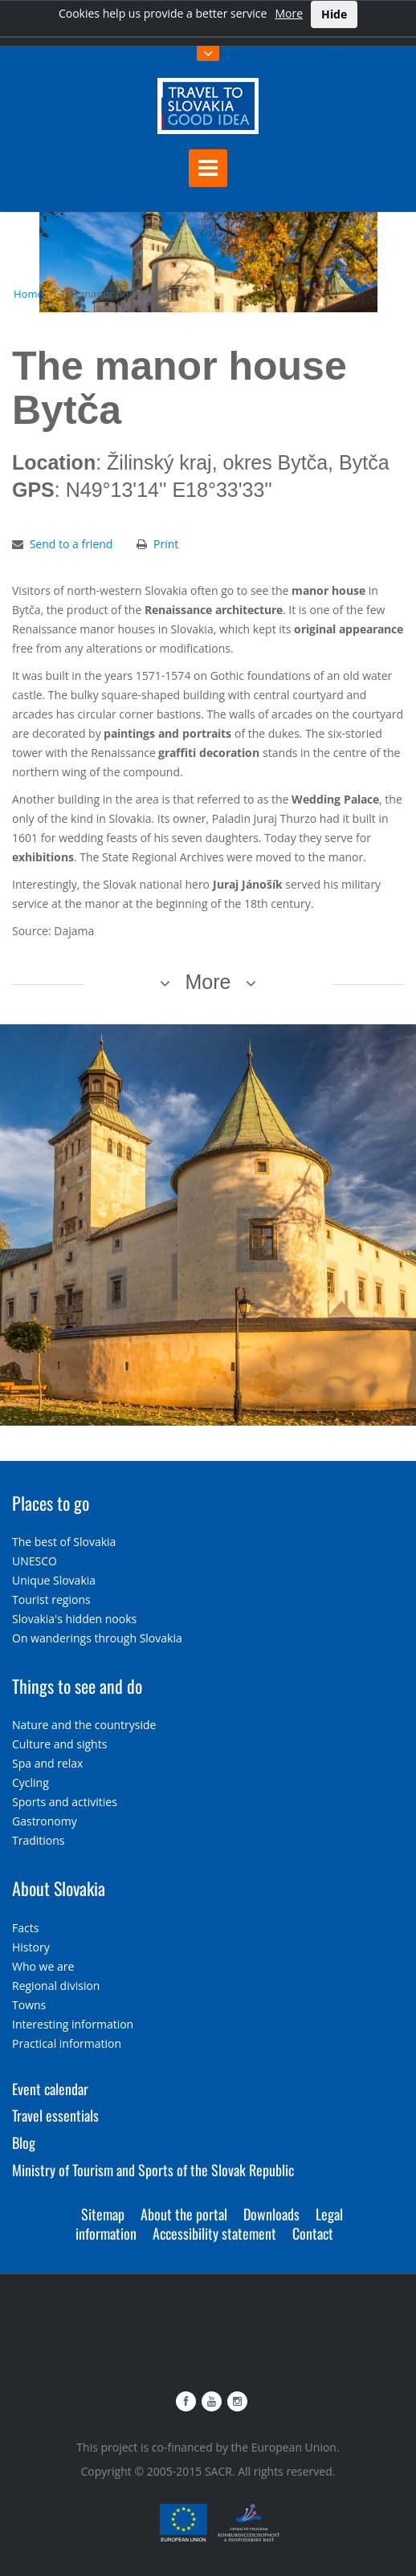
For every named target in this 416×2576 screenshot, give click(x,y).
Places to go (50, 1503)
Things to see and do (77, 1686)
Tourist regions (51, 1599)
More (289, 13)
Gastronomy (44, 1821)
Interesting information (72, 2024)
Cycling (30, 1782)
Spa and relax (47, 1763)
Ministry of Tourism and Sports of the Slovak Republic (153, 2169)
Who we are (43, 1966)
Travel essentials (55, 2115)
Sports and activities (64, 1801)
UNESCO (34, 1561)
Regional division (56, 1985)
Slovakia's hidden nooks (74, 1618)
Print (165, 543)
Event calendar (50, 2088)
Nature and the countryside (84, 1724)
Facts (25, 1927)
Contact (312, 2233)
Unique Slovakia (54, 1580)
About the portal (184, 2214)
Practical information (66, 2043)
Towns (29, 2004)
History (31, 1947)
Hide (334, 14)
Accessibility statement (214, 2233)
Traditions (38, 1840)
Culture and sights (59, 1744)
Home (28, 294)
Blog (23, 2142)
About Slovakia (58, 1888)
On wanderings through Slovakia (97, 1638)
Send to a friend (71, 543)
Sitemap (102, 2214)
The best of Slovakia (64, 1541)
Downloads (271, 2214)
